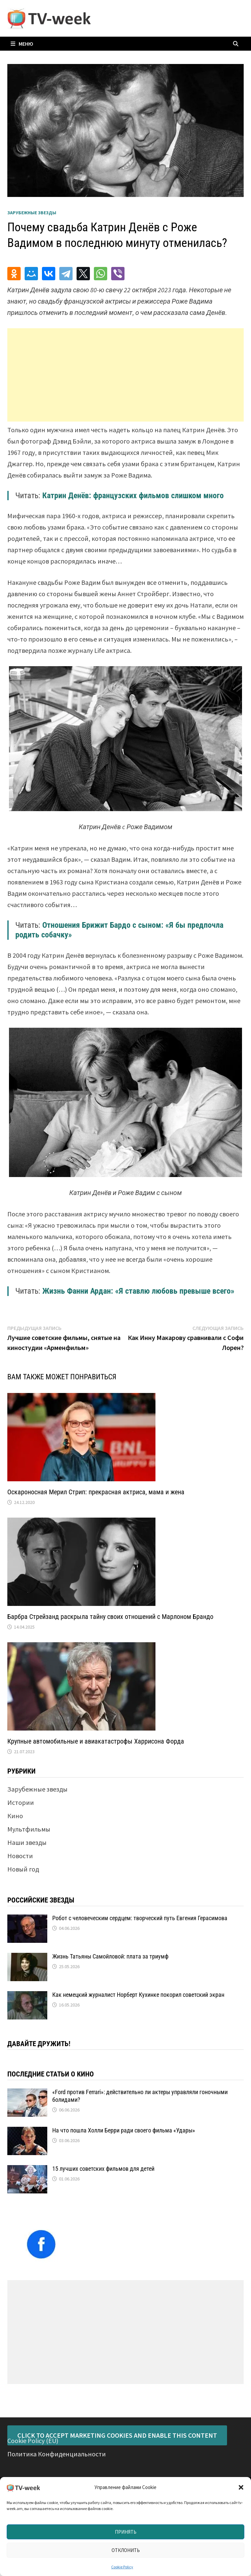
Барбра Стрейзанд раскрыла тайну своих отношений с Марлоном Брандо (110, 1617)
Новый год (23, 1869)
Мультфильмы (28, 1829)
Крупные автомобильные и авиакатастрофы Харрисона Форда (95, 1741)
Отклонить (126, 2550)
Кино (15, 1816)
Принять (125, 2532)
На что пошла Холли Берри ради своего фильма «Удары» (123, 2130)
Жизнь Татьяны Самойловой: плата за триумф (110, 1956)
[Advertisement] (125, 375)
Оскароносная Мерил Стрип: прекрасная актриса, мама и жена (95, 1492)
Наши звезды (27, 1842)
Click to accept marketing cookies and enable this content (117, 2435)
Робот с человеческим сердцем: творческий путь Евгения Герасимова (139, 1918)
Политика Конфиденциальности (56, 2454)
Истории (20, 1802)
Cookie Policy (122, 2566)
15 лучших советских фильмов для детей (103, 2168)
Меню (22, 43)
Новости (20, 1856)
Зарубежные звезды (31, 213)
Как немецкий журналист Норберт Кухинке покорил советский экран (138, 1994)
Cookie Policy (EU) (32, 2440)
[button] (241, 2487)
